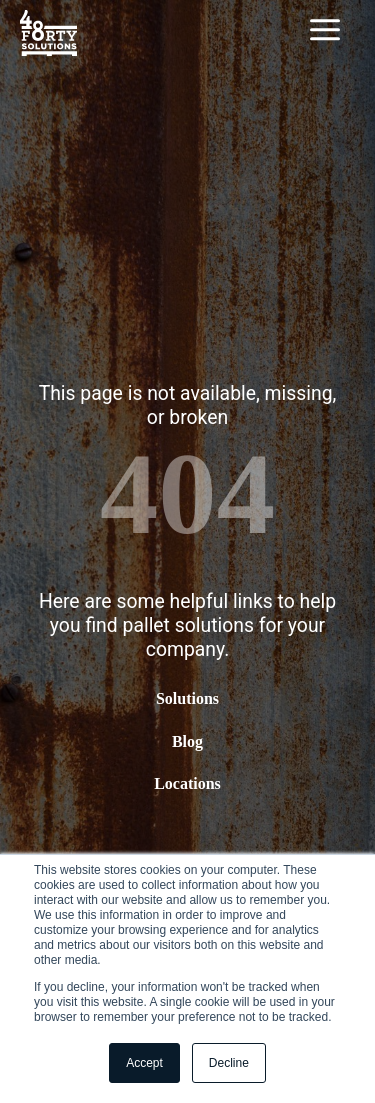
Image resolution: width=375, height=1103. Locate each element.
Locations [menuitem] (187, 783)
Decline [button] (229, 1063)
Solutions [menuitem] (187, 699)
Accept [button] (144, 1063)
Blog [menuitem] (187, 741)
